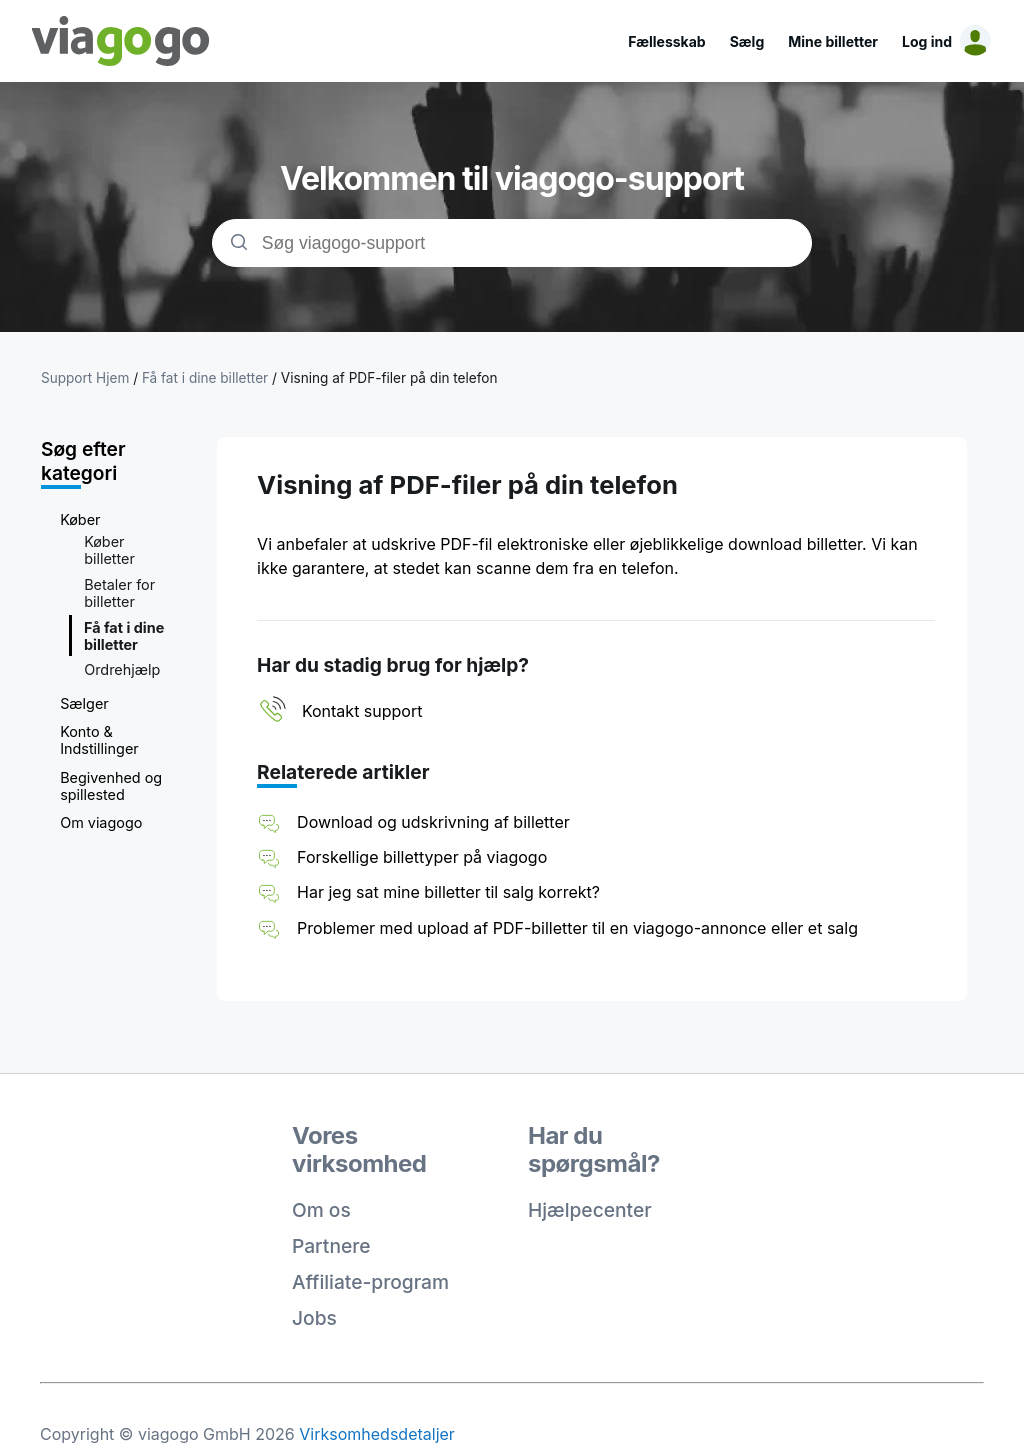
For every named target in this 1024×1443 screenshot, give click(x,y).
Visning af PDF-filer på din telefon (389, 378)
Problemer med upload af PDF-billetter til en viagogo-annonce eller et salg (577, 928)
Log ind (927, 41)
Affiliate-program (370, 1282)
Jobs (314, 1318)
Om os (321, 1210)
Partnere (331, 1246)
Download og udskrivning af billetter (433, 822)
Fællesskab (666, 41)
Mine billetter (833, 41)
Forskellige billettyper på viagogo (422, 857)
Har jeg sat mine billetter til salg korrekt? (448, 892)
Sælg (747, 41)
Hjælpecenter (590, 1210)
